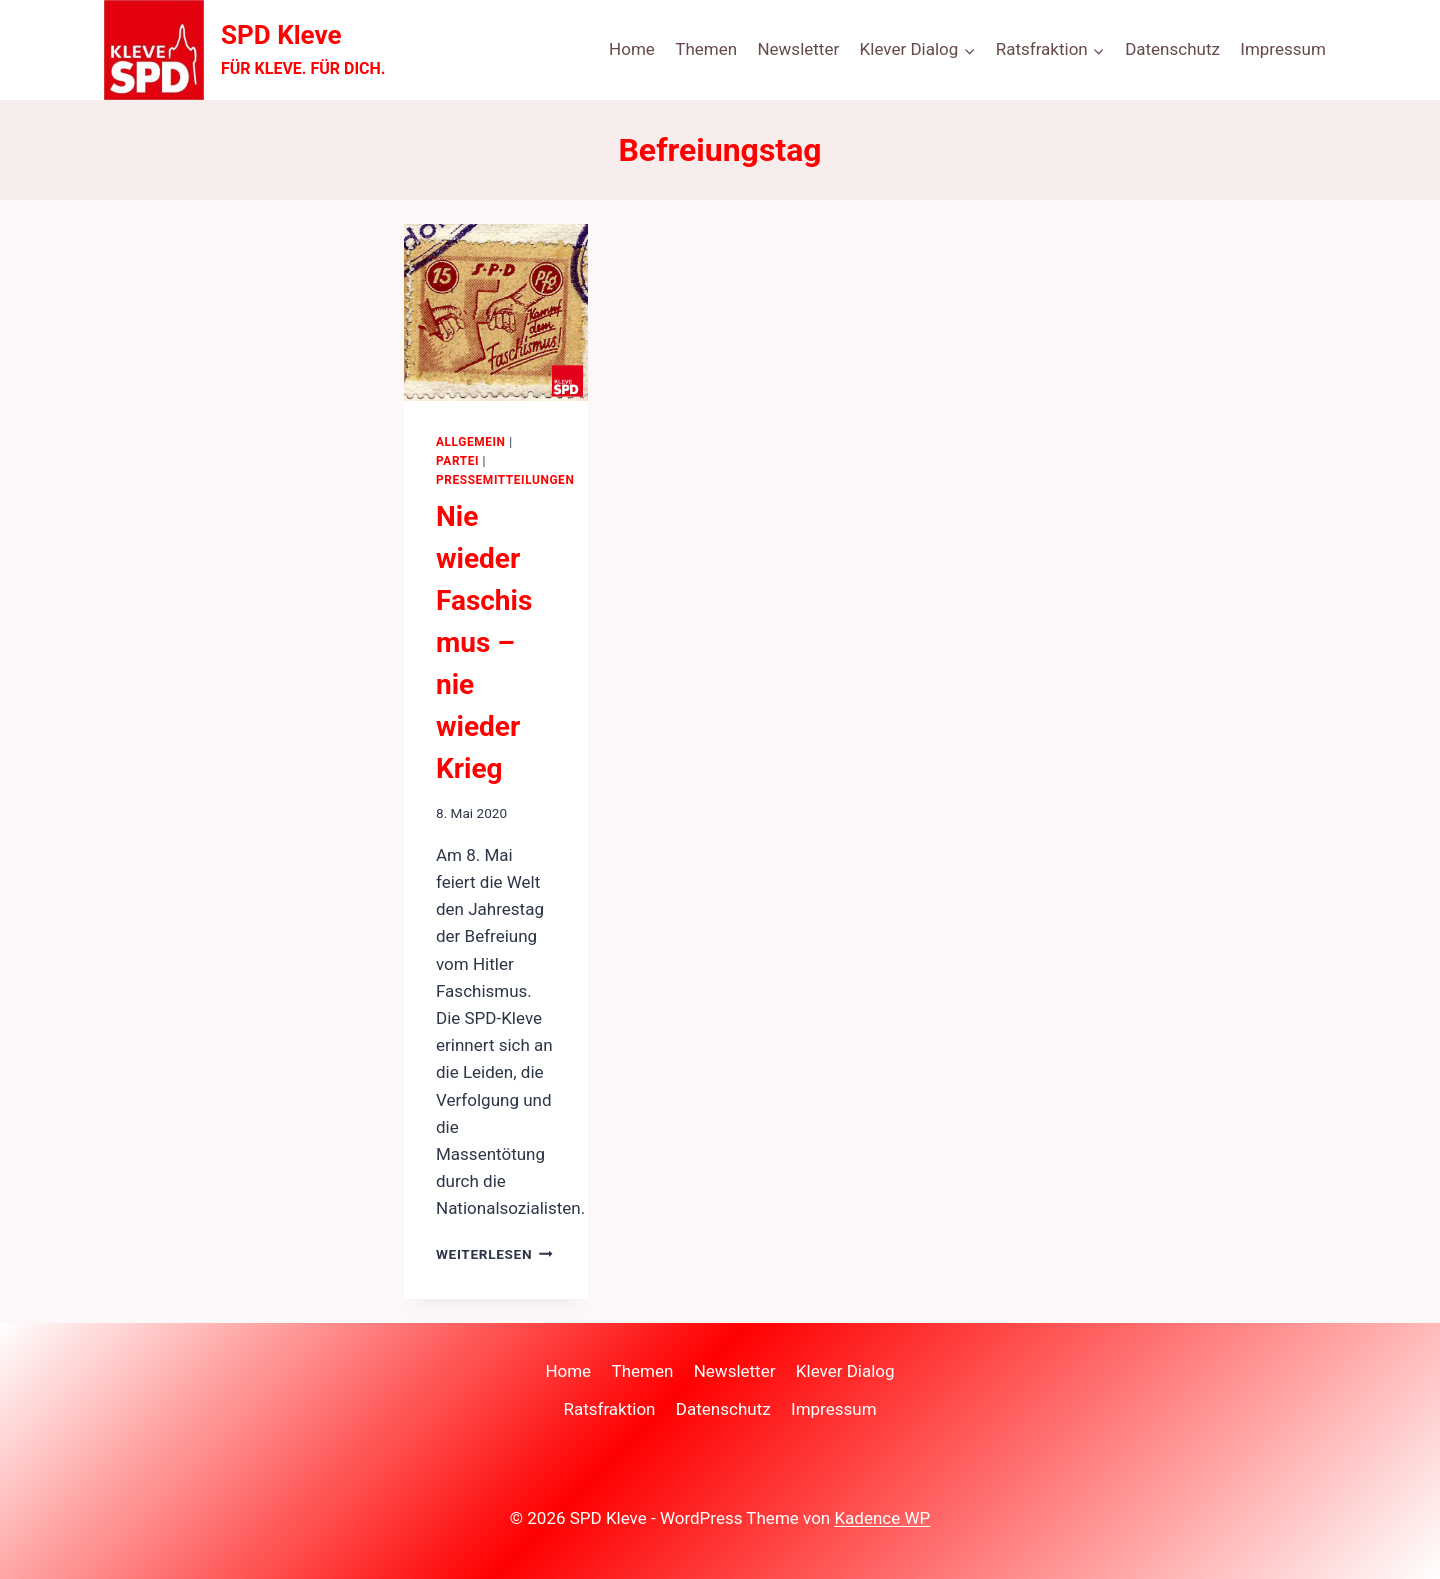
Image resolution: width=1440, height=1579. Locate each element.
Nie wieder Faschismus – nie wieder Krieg (484, 642)
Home (632, 49)
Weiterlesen (494, 1254)
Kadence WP (882, 1518)
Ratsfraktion (609, 1409)
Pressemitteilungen (505, 480)
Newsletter (798, 49)
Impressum (1283, 49)
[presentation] (496, 312)
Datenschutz (1172, 49)
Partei (457, 461)
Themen (706, 49)
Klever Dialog (845, 1371)
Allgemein (471, 442)
